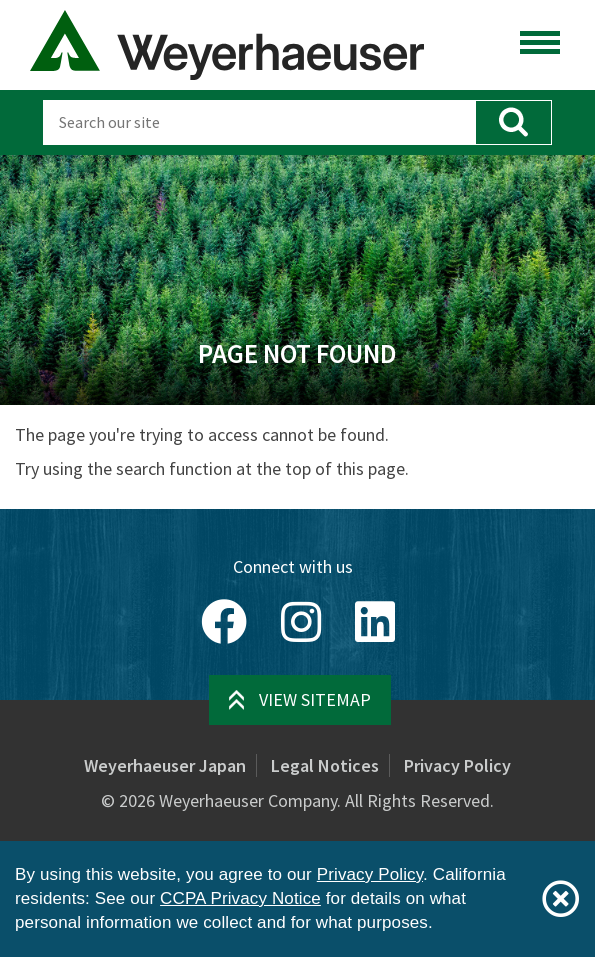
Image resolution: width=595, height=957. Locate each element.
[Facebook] (224, 622)
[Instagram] (301, 622)
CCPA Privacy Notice (240, 898)
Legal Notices (325, 765)
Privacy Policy (457, 765)
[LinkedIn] (375, 622)
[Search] (259, 122)
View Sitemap (315, 699)
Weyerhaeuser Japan (165, 765)
